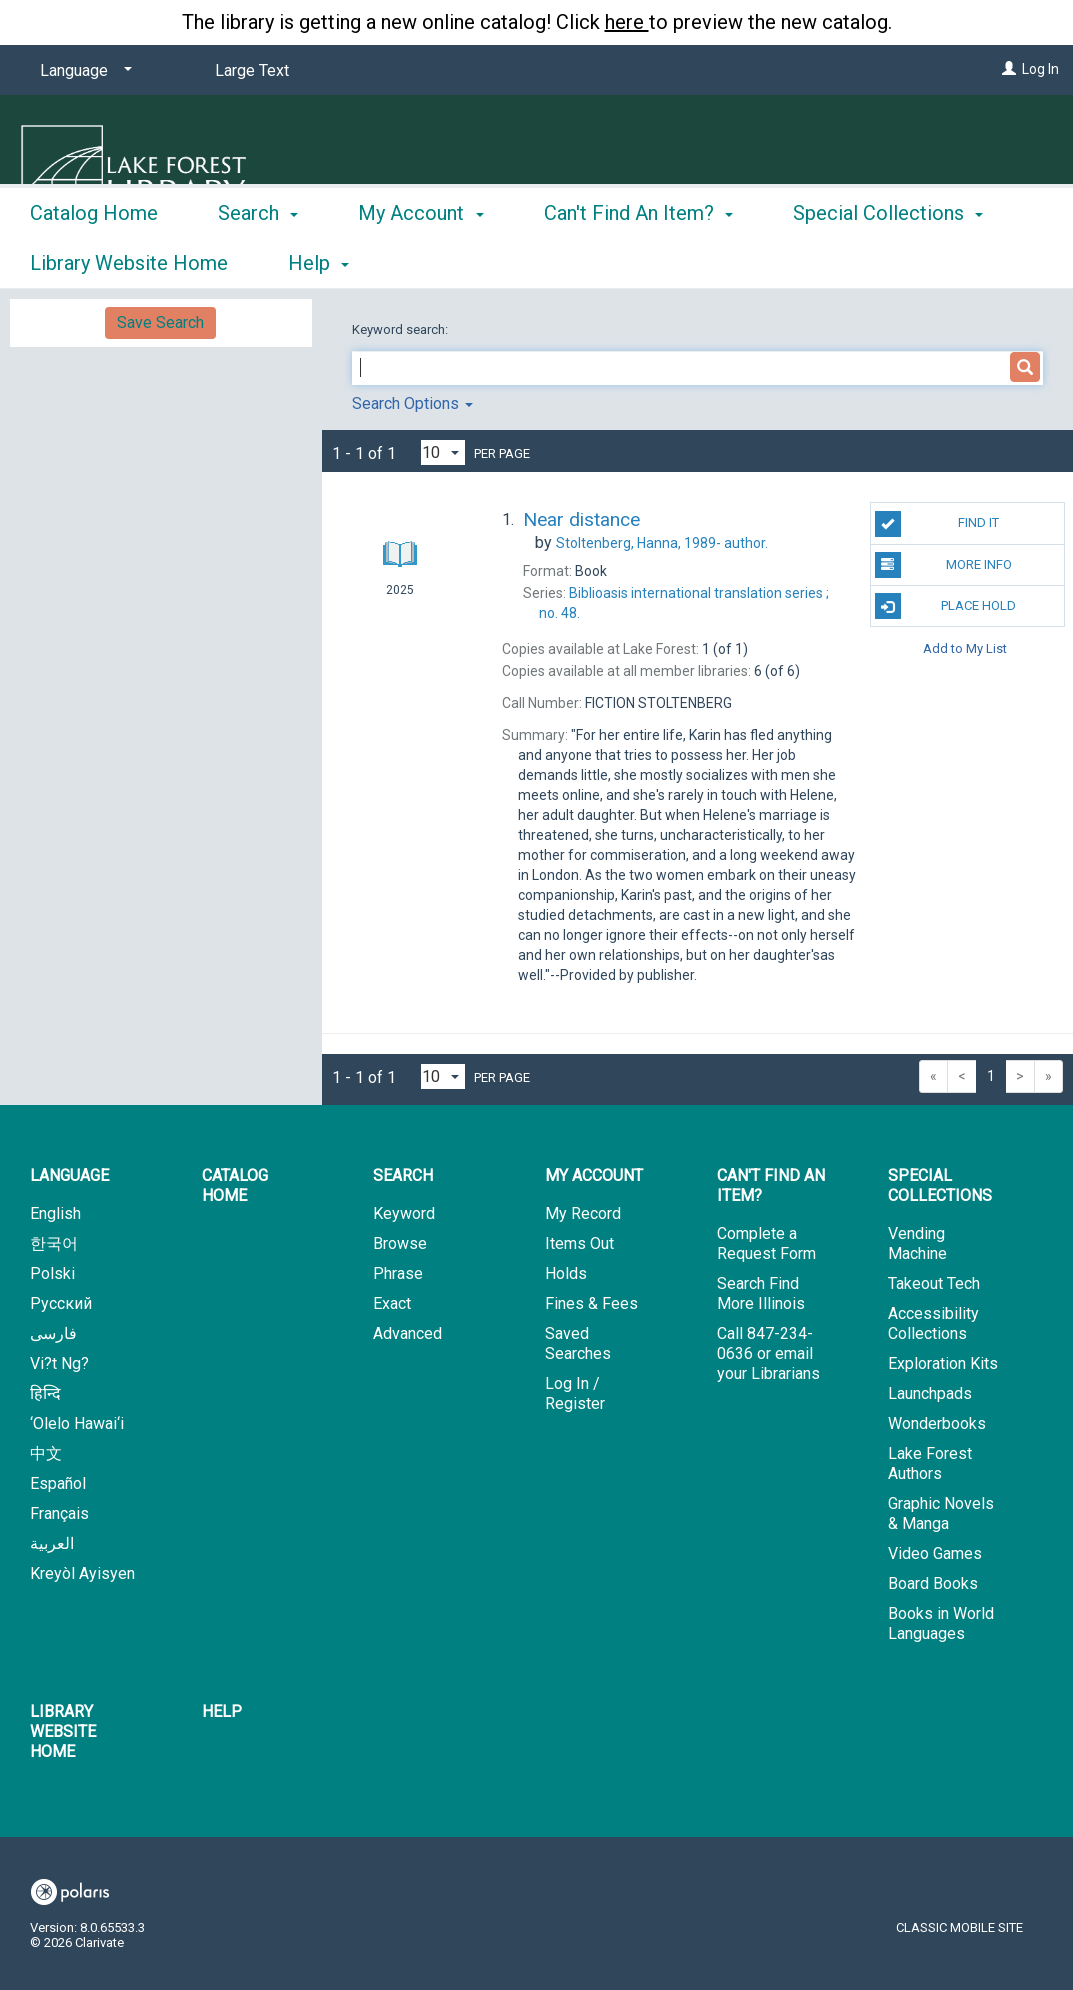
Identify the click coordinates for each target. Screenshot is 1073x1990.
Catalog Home (94, 260)
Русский (61, 1303)
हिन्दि (45, 1393)
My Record (583, 1213)
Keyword (404, 1213)
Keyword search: (401, 329)
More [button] (832, 263)
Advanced (407, 1333)
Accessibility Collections (933, 1323)
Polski (52, 1273)
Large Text (252, 70)
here (627, 22)
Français (59, 1513)
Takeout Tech (934, 1283)
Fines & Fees (591, 1303)
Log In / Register (575, 1393)
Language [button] (69, 1175)
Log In (1040, 69)
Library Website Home (63, 1731)
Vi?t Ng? (59, 1363)
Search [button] (258, 260)
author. (662, 543)
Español (58, 1483)
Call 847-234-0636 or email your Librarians (768, 1353)
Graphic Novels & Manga (941, 1513)
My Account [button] (420, 260)
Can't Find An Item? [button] (638, 260)
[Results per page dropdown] (443, 452)
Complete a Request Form (766, 1243)
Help (222, 1711)
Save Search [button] (160, 322)
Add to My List (965, 647)
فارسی (53, 1333)
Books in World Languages (941, 1623)
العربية (52, 1543)
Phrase (398, 1273)
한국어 (54, 1243)
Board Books (933, 1583)
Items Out (579, 1243)
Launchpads (930, 1393)
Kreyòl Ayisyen (82, 1573)
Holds (566, 1273)
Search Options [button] (412, 403)
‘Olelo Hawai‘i (77, 1423)
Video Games (935, 1553)
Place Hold (946, 606)
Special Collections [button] (940, 1185)
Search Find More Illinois (761, 1293)
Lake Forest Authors (930, 1463)
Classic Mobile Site (959, 1927)
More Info (943, 565)
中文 (46, 1453)
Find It (937, 524)
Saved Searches (578, 1343)
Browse (400, 1243)
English (55, 1213)
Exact (392, 1303)
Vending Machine (917, 1243)
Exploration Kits (943, 1363)
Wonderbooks (937, 1423)
